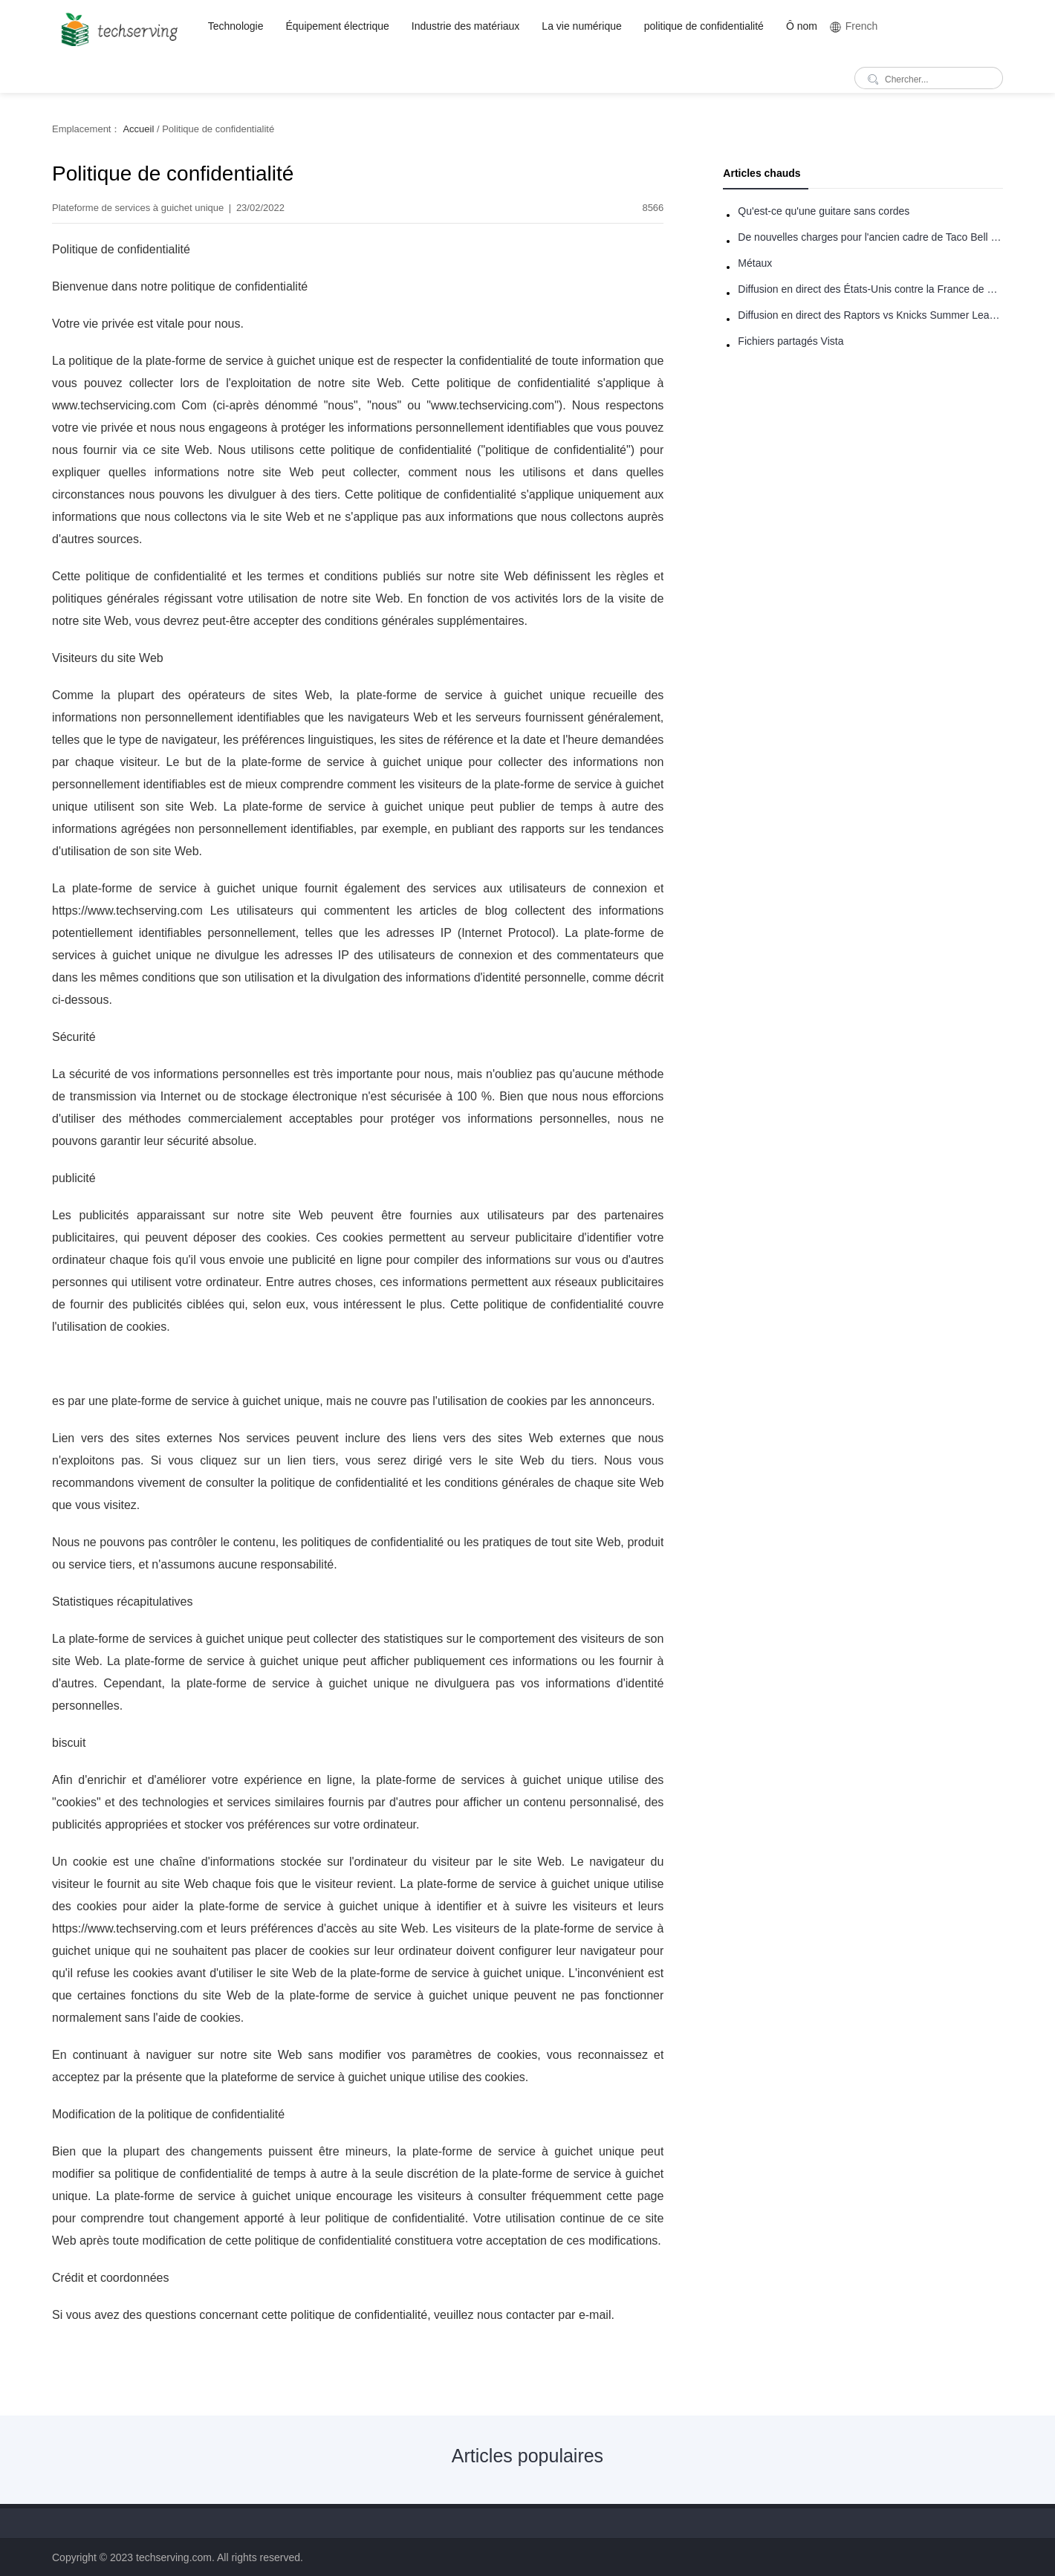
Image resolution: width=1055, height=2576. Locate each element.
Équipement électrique (337, 26)
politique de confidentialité (704, 26)
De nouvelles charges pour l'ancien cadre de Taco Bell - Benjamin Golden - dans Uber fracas (870, 237)
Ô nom (801, 26)
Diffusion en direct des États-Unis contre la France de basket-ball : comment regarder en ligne (870, 289)
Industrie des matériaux (466, 26)
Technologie (236, 26)
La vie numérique (581, 26)
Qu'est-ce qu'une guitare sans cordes (823, 211)
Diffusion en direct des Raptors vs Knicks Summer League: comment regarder (870, 315)
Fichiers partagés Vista (790, 341)
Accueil (138, 128)
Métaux (755, 263)
